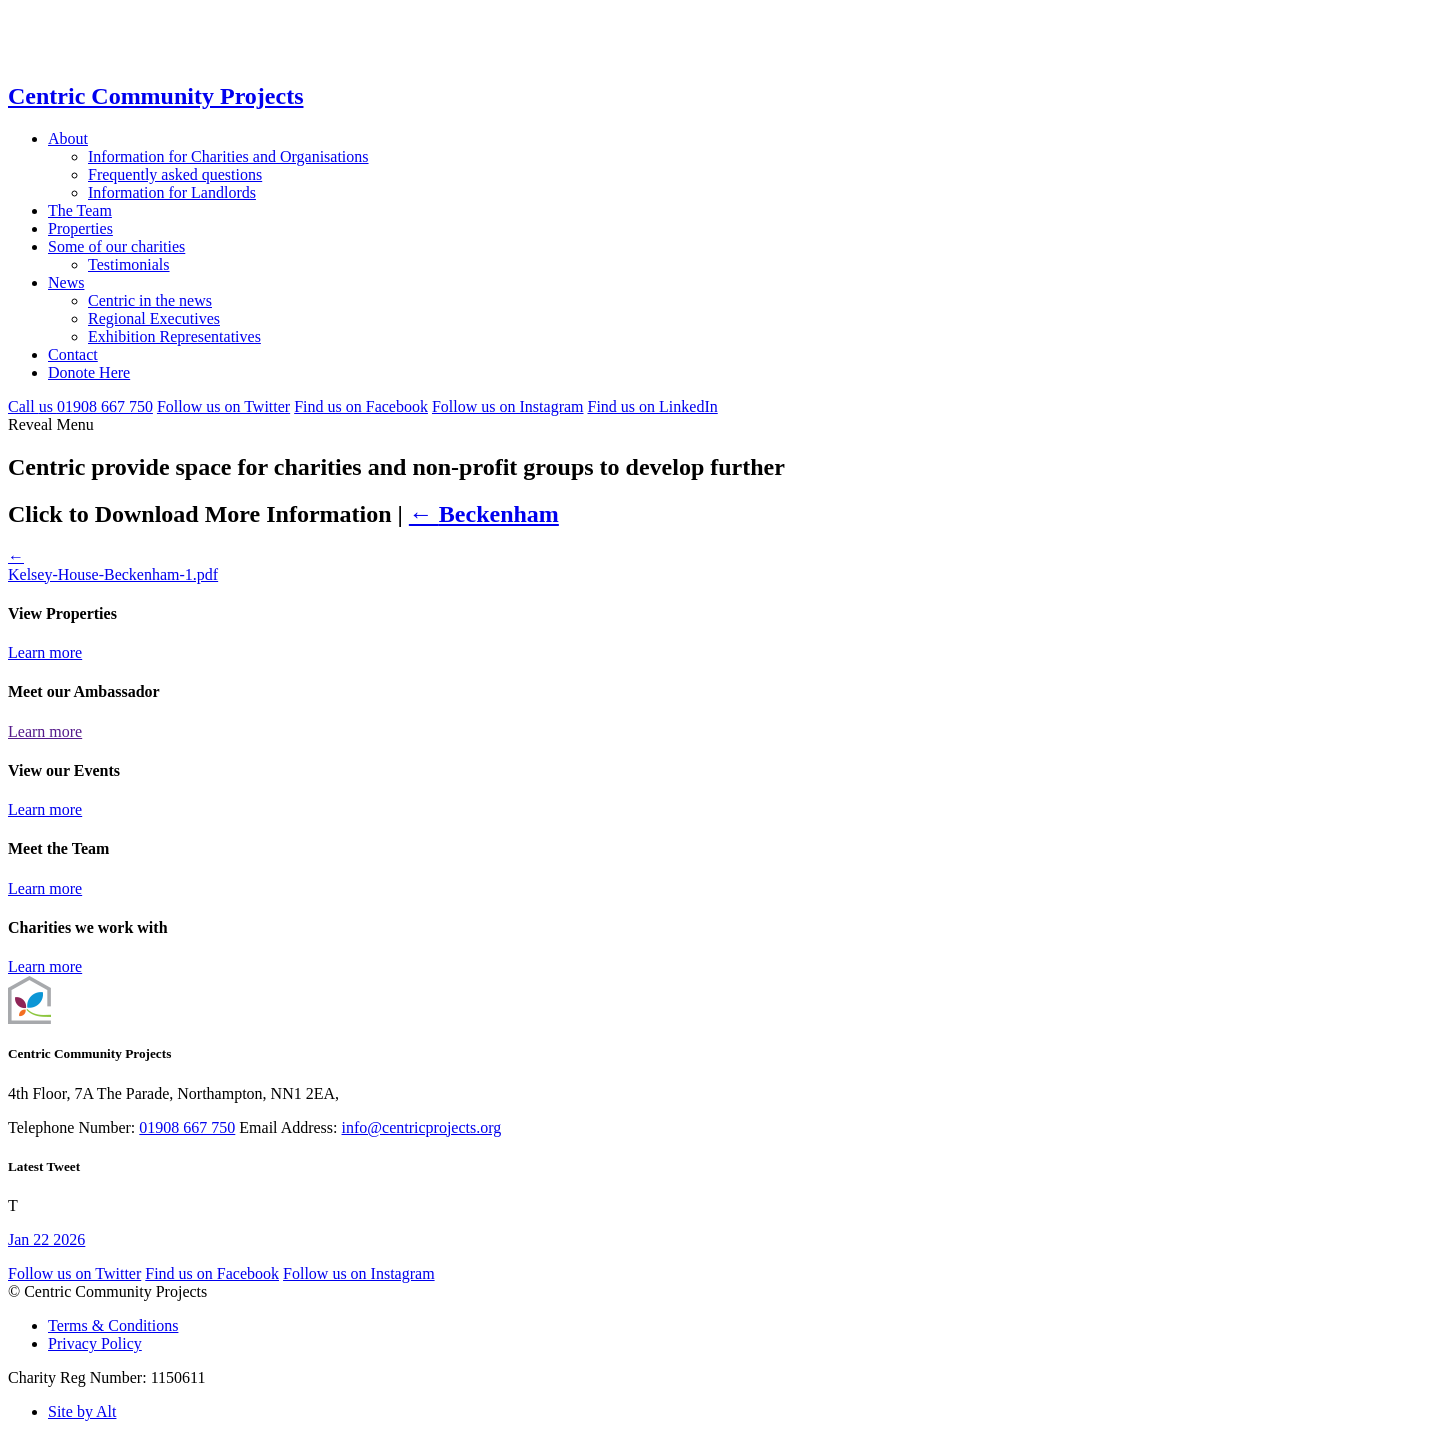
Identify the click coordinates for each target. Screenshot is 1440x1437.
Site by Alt (82, 1411)
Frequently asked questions (175, 174)
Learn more (45, 652)
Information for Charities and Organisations (228, 156)
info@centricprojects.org (422, 1127)
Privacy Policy (95, 1343)
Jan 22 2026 (46, 1239)
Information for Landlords (172, 192)
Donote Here (89, 372)
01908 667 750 (187, 1127)
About (68, 138)
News (66, 282)
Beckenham (484, 514)
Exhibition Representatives (174, 336)
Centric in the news (150, 300)
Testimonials (129, 264)
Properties (80, 228)
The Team (80, 210)
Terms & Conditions (113, 1325)
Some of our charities (116, 246)
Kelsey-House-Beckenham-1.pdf (113, 574)
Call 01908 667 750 (80, 406)
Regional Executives (154, 318)
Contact (73, 354)
